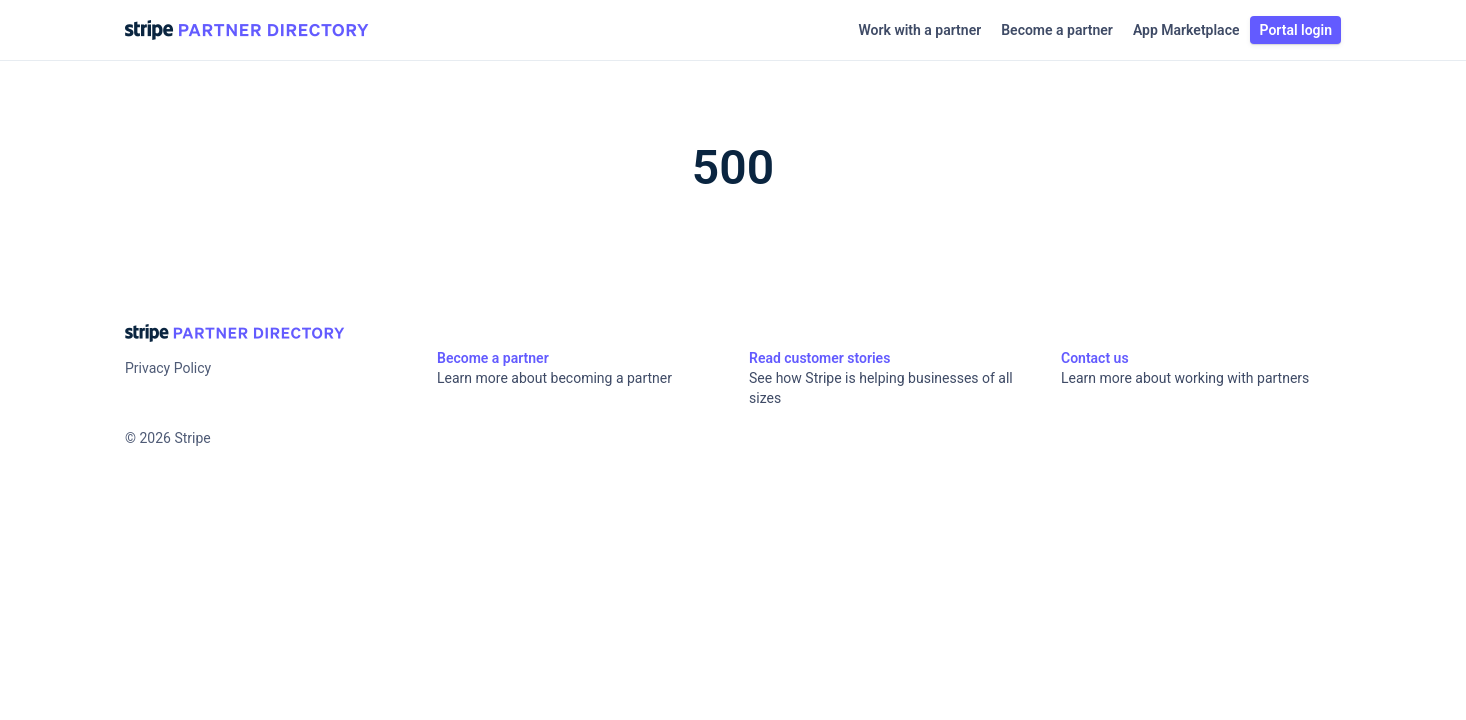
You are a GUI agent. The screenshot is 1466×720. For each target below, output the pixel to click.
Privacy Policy (168, 368)
